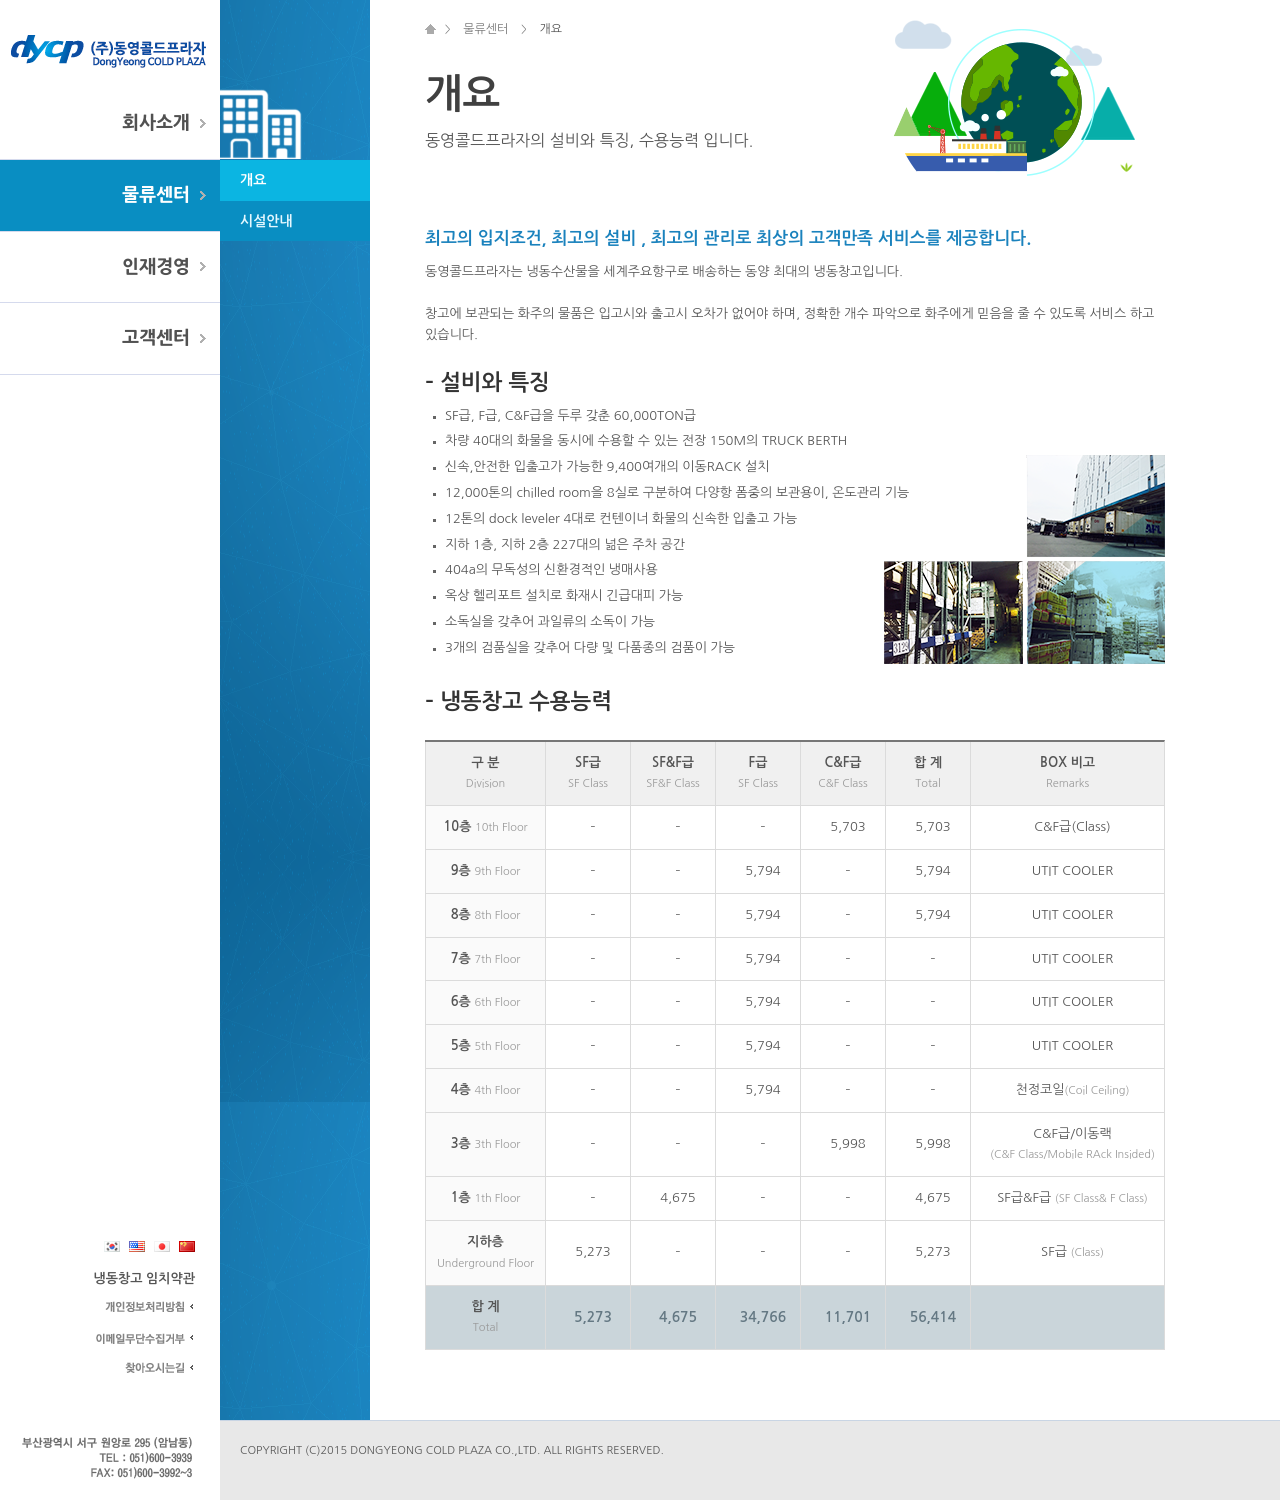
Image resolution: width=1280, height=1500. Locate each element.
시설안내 (266, 221)
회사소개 (156, 123)
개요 (253, 180)
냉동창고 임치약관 (144, 1278)
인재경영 (156, 267)
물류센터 (156, 195)
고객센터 (156, 338)
